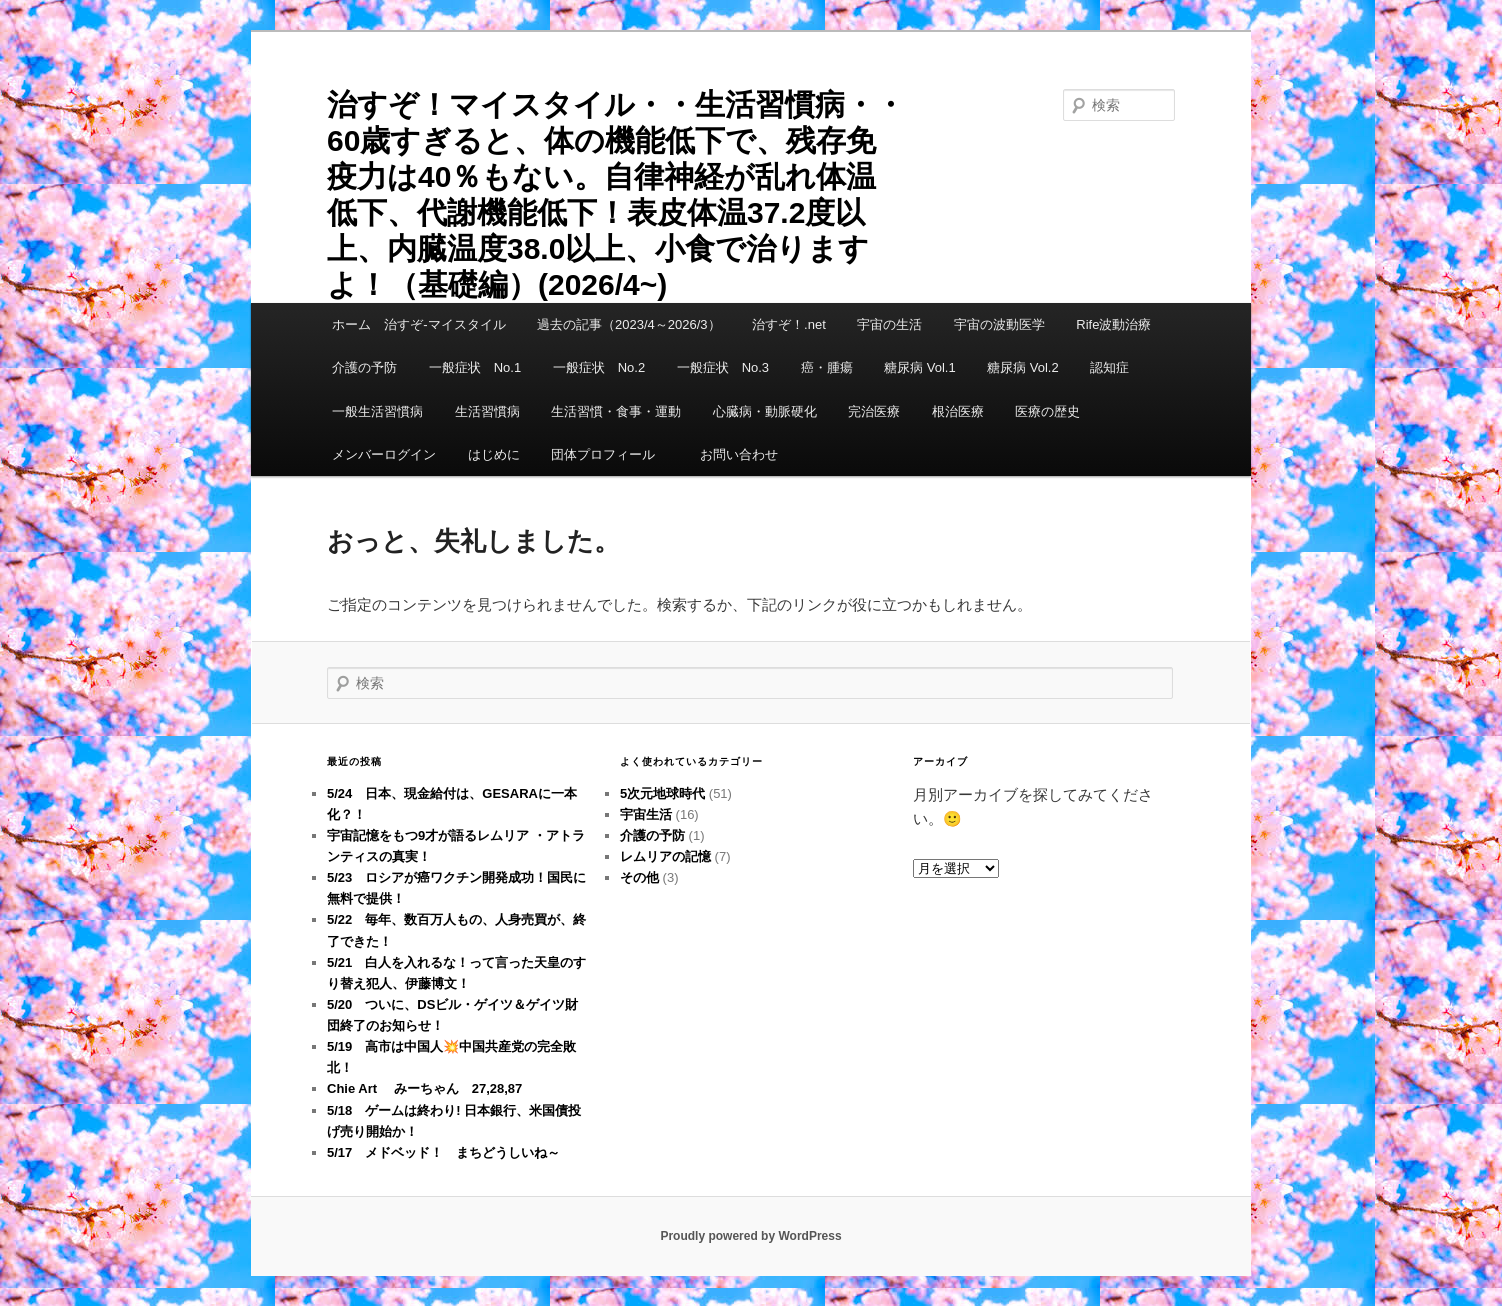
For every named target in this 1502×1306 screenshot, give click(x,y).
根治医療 (958, 411)
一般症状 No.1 (475, 367)
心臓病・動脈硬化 (765, 411)
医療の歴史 (1047, 411)
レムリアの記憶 (665, 856)
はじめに (494, 454)
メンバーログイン (384, 454)
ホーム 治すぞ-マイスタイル (418, 324)
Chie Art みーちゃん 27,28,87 (424, 1088)
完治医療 (874, 411)
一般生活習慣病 (377, 411)
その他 (639, 877)
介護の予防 (364, 367)
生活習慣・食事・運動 (616, 411)
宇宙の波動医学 (999, 324)
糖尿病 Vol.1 (920, 367)
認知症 (1109, 367)
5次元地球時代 (662, 793)
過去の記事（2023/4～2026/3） (629, 324)
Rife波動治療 (1113, 324)
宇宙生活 (646, 814)
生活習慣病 (487, 411)
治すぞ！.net (789, 324)
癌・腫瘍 (827, 367)
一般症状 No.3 (723, 367)
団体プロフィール (609, 454)
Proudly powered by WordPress (750, 1236)
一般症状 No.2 (599, 367)
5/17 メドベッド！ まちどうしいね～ (443, 1152)
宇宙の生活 (889, 324)
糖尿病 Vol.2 (1023, 367)
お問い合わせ (739, 454)
